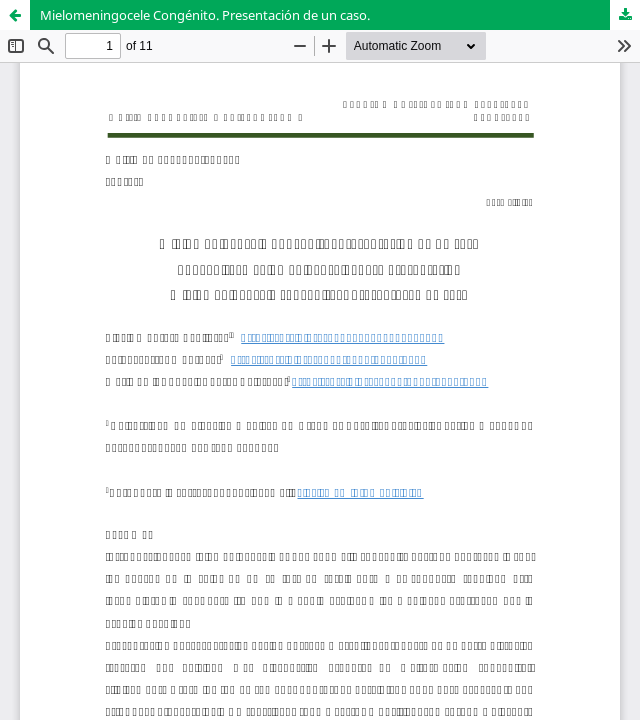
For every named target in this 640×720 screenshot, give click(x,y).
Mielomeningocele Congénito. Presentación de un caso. (205, 15)
